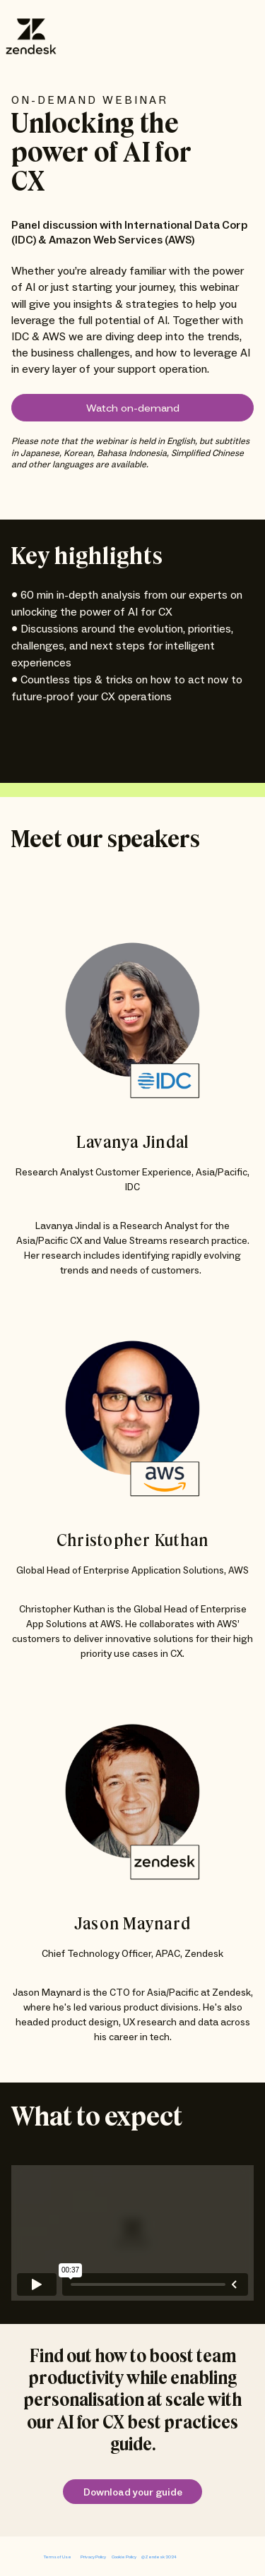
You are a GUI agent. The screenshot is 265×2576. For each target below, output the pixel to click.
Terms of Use (58, 2557)
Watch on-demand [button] (132, 409)
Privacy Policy (93, 2557)
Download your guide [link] (132, 2493)
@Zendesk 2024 (159, 2557)
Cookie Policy (124, 2557)
